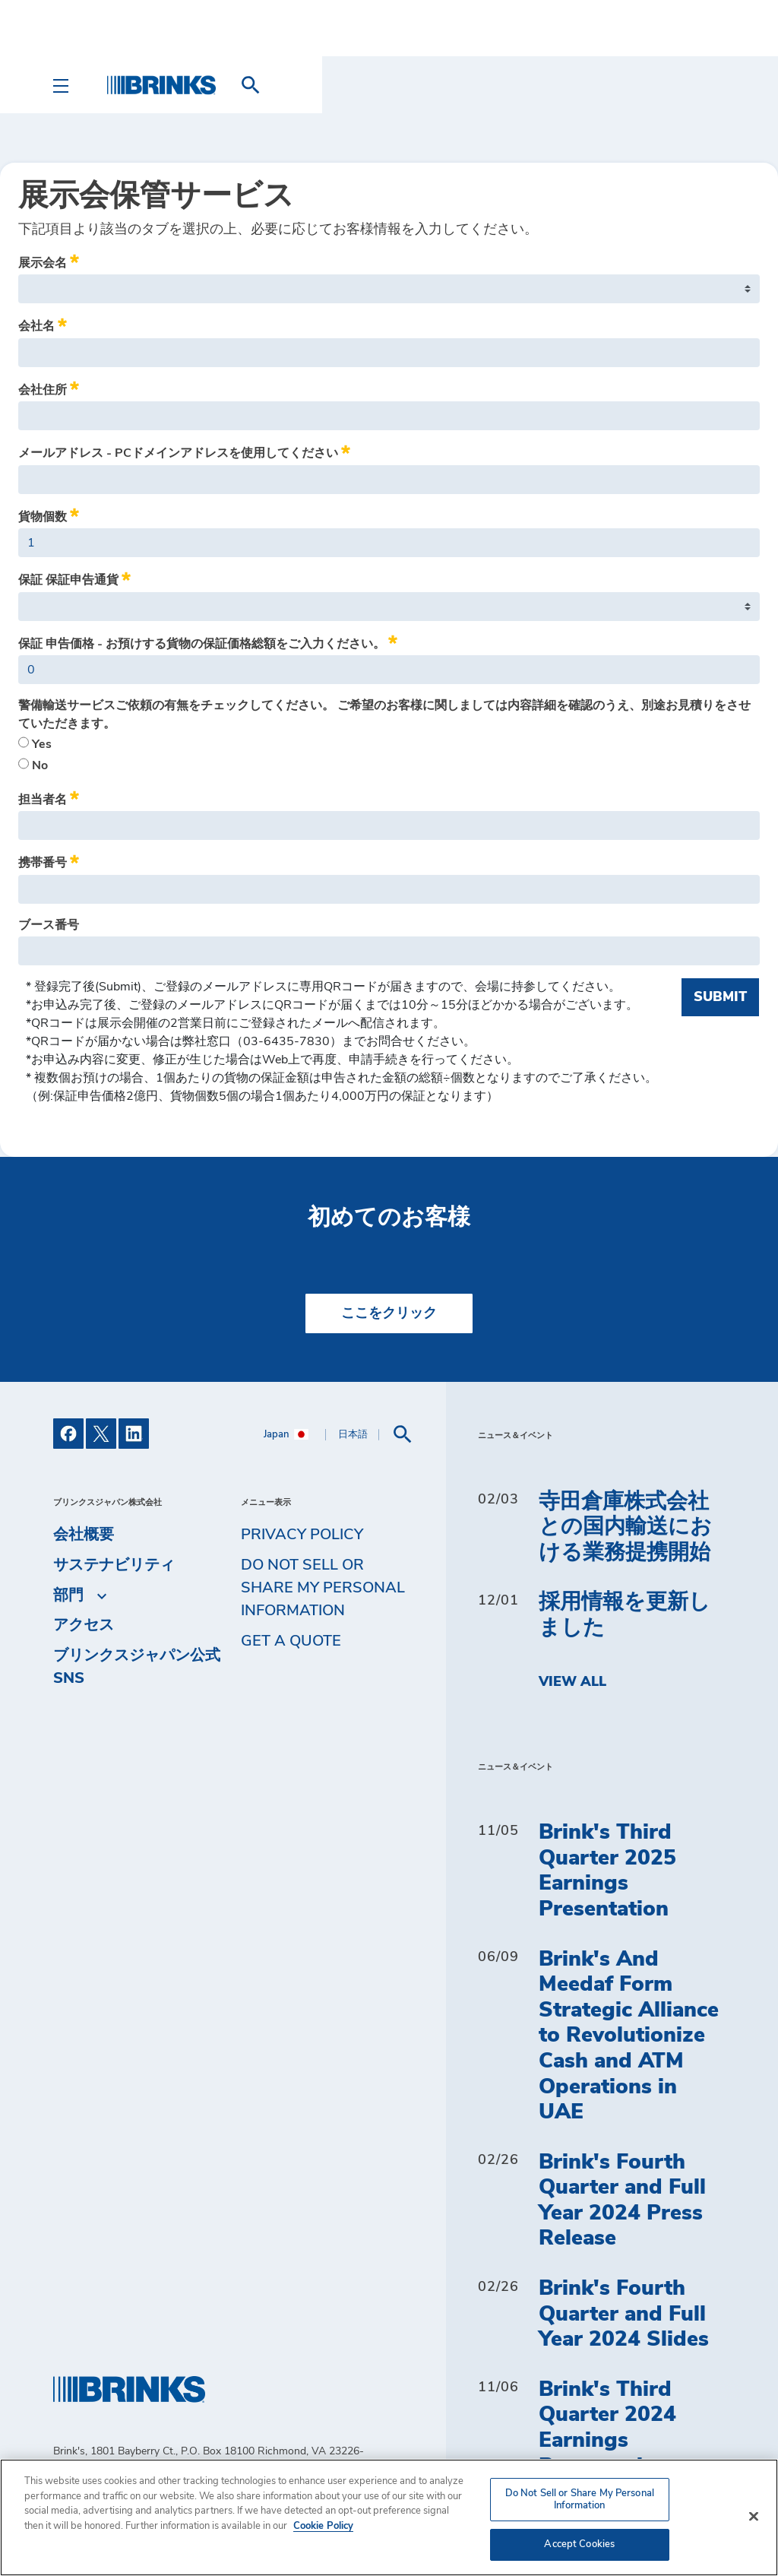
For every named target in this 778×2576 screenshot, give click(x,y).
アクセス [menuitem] (83, 1625)
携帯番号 (48, 860)
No (33, 765)
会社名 (42, 323)
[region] (389, 2517)
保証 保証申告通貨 (74, 577)
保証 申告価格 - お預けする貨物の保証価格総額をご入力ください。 (207, 641)
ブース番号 (48, 925)
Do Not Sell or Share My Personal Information (323, 1587)
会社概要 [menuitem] (83, 1534)
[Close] (753, 2516)
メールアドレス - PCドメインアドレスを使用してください (184, 450)
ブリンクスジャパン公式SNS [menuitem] (136, 1667)
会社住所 (48, 387)
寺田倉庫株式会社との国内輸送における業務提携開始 (625, 1527)
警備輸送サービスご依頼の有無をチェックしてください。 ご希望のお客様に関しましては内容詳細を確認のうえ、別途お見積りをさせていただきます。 (384, 714)
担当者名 (48, 797)
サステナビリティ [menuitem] (114, 1565)
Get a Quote (291, 1641)
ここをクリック (389, 1313)
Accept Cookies (579, 2544)
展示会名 (48, 260)
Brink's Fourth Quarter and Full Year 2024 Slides (624, 2314)
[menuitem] (706, 85)
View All (572, 1682)
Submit (720, 997)
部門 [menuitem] (68, 1595)
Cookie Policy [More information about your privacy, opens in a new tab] (323, 2526)
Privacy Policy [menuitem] (302, 1534)
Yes (35, 743)
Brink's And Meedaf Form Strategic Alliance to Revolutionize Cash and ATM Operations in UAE (629, 2036)
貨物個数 (48, 514)
